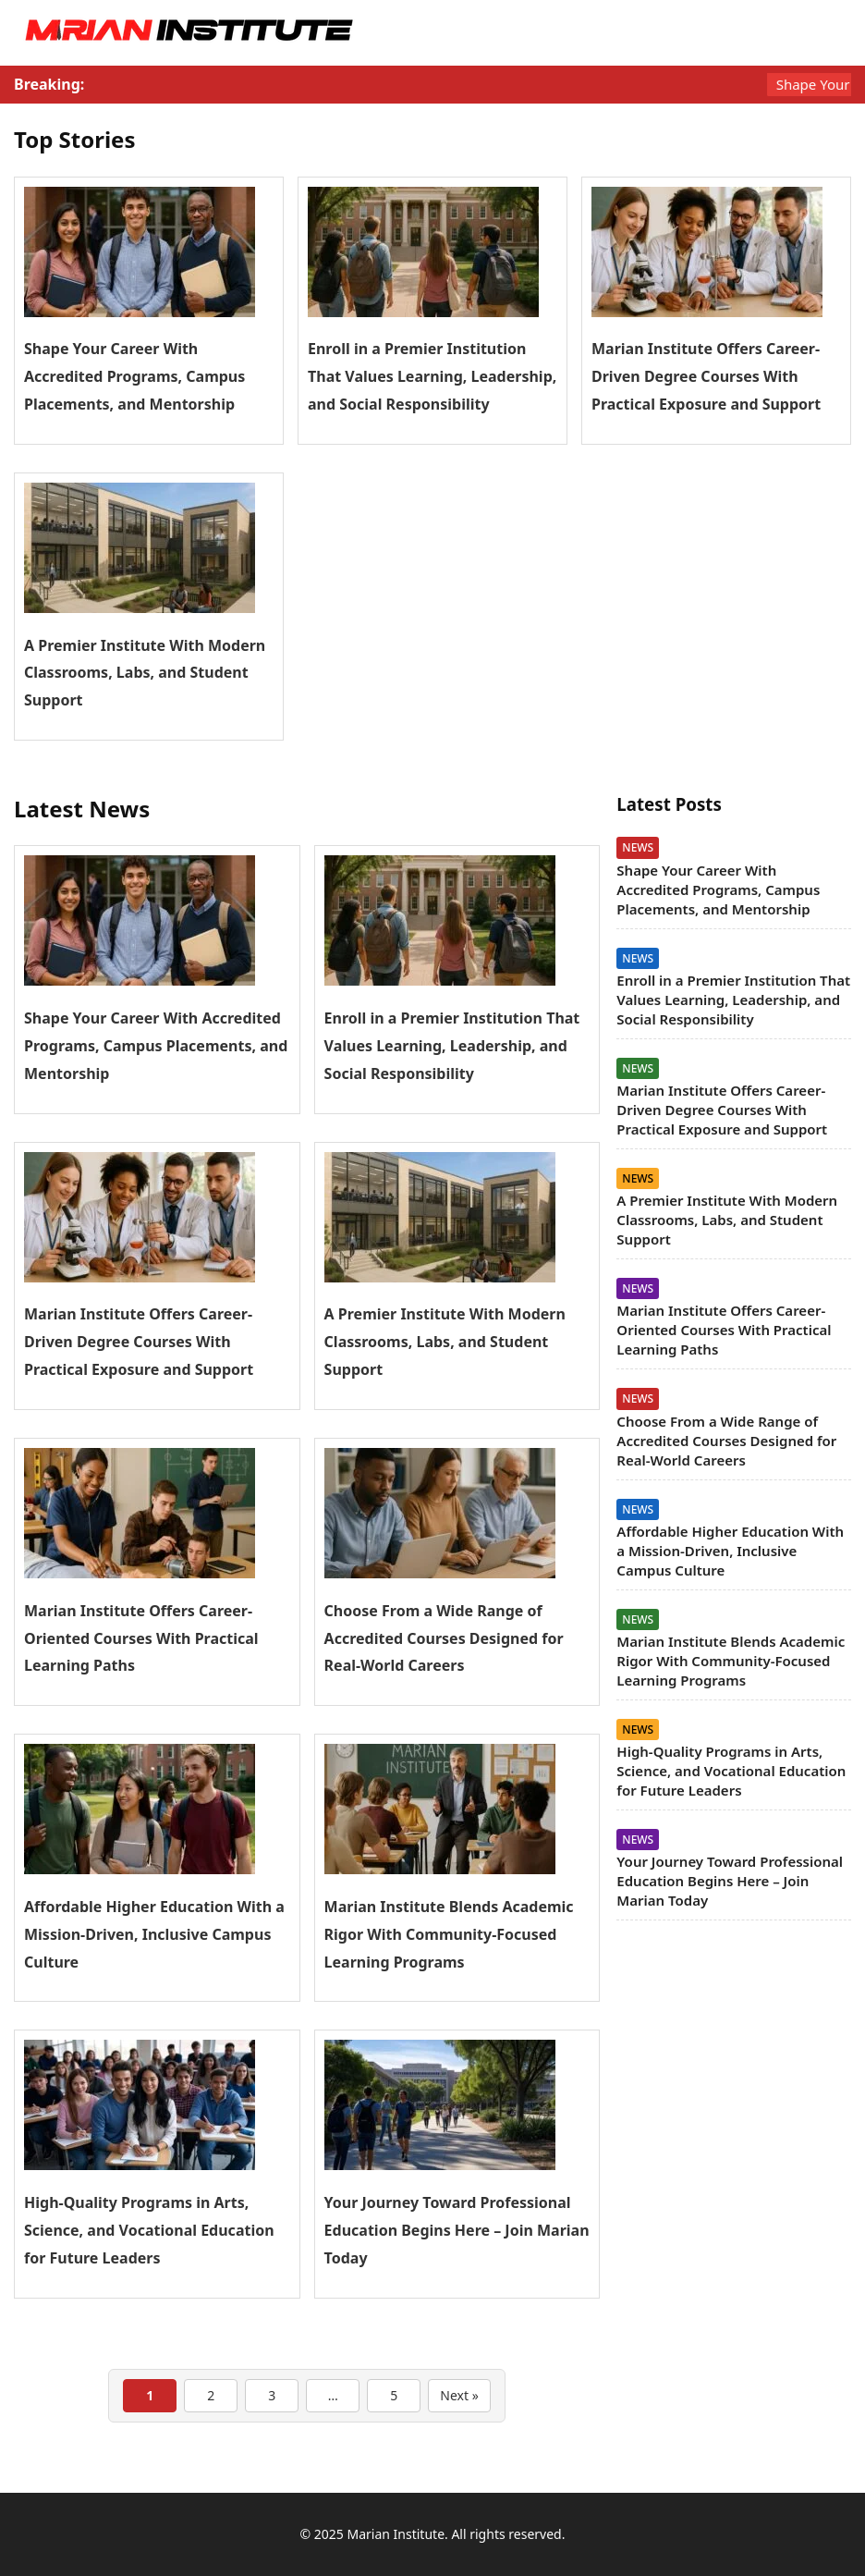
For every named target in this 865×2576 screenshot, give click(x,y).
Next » (459, 2395)
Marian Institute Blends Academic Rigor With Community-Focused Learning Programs (449, 1934)
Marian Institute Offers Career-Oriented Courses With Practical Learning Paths (141, 1638)
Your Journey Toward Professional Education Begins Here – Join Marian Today (457, 2230)
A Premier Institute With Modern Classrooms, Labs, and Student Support (144, 673)
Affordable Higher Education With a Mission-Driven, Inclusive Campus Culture (154, 1934)
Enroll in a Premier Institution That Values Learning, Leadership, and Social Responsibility (432, 376)
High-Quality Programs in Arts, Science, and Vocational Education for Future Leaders (149, 2230)
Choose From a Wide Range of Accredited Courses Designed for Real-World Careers (444, 1638)
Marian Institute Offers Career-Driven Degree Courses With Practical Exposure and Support (706, 376)
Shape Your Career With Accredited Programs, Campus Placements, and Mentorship (134, 376)
